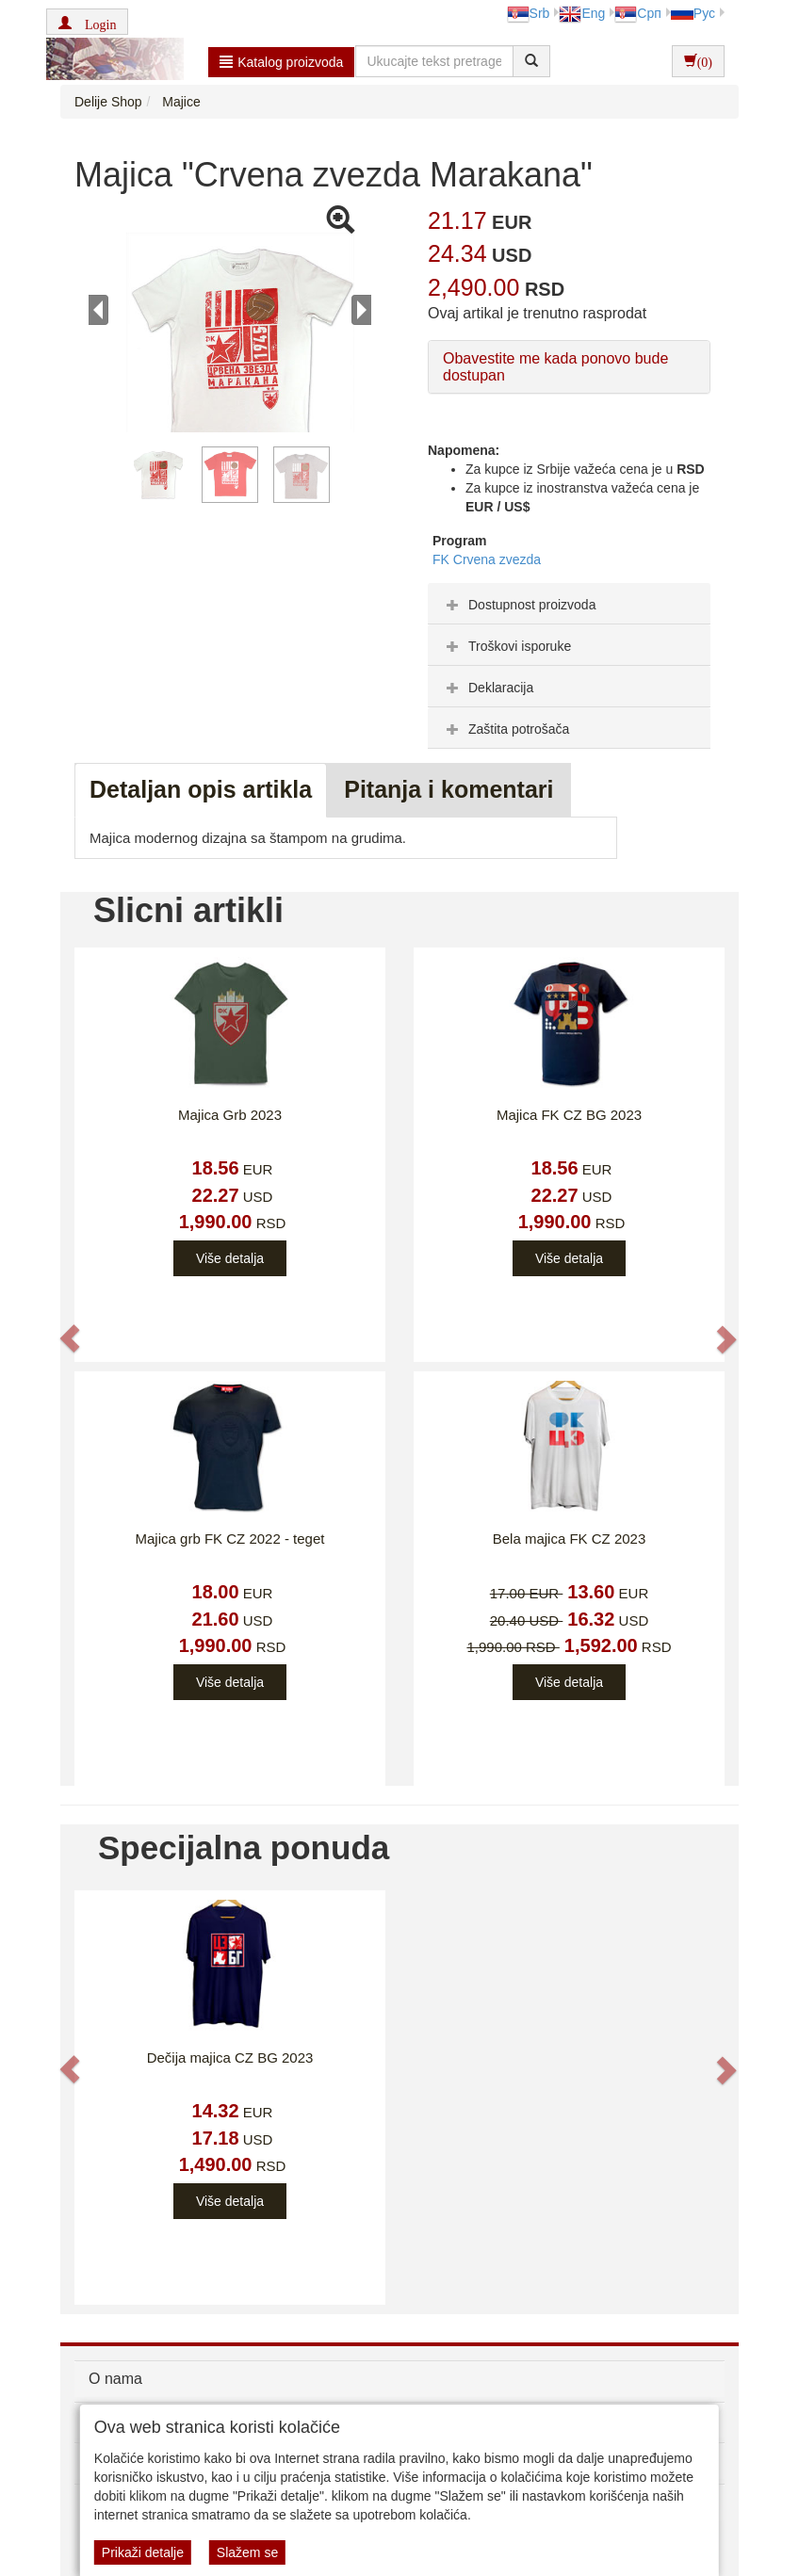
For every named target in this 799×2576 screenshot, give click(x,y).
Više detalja (230, 1258)
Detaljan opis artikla (201, 789)
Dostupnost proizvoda (518, 604)
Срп (637, 13)
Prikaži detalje (143, 2552)
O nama (115, 2379)
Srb (528, 13)
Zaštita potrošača (505, 729)
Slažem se (247, 2552)
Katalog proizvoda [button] (281, 62)
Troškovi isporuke (506, 646)
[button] (87, 21)
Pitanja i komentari (448, 789)
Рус (693, 13)
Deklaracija (487, 687)
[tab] (569, 603)
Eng (582, 13)
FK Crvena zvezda (486, 559)
